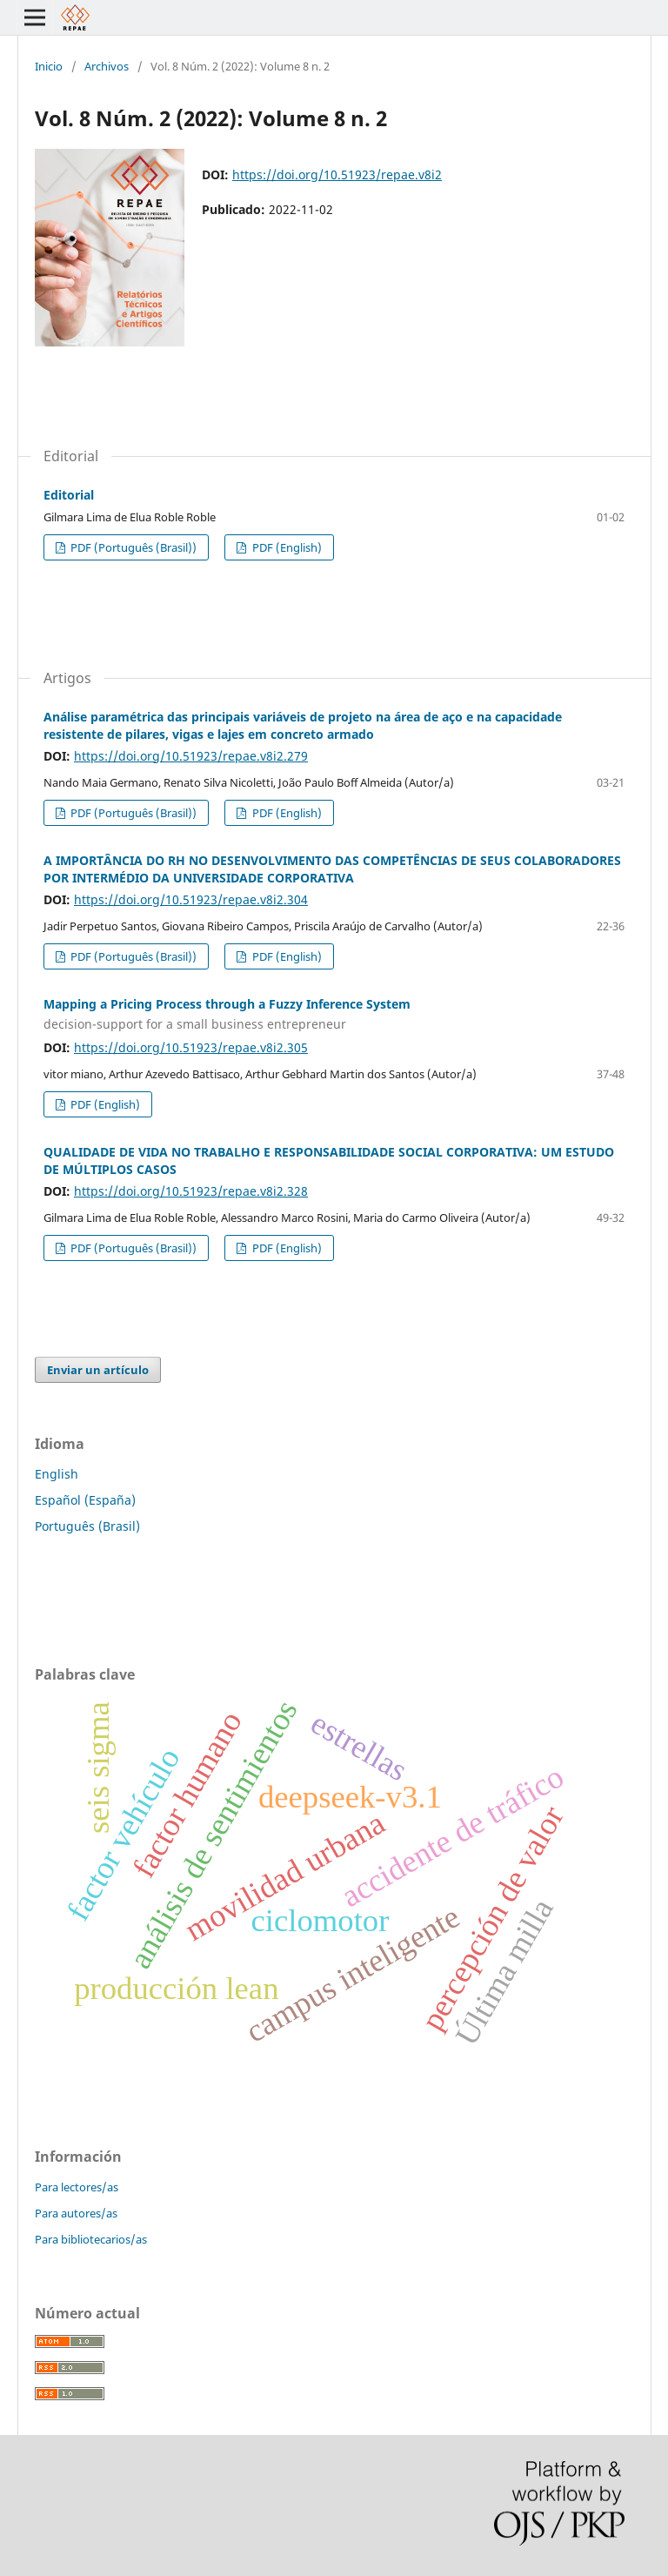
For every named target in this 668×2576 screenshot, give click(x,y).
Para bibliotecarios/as (91, 2239)
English (56, 1474)
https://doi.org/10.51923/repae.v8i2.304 (191, 899)
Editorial (68, 494)
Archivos (106, 66)
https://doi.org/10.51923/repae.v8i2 (337, 174)
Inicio (49, 66)
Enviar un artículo (98, 1370)
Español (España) (85, 1500)
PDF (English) (286, 547)
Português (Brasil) (87, 1526)
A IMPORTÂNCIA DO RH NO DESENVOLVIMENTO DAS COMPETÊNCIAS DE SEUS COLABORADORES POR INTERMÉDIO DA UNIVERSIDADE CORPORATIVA (332, 869)
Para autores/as (76, 2213)
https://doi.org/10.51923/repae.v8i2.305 (191, 1047)
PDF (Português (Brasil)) (132, 547)
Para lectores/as (76, 2187)
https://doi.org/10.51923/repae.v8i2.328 (191, 1191)
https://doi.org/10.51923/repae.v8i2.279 (191, 756)
